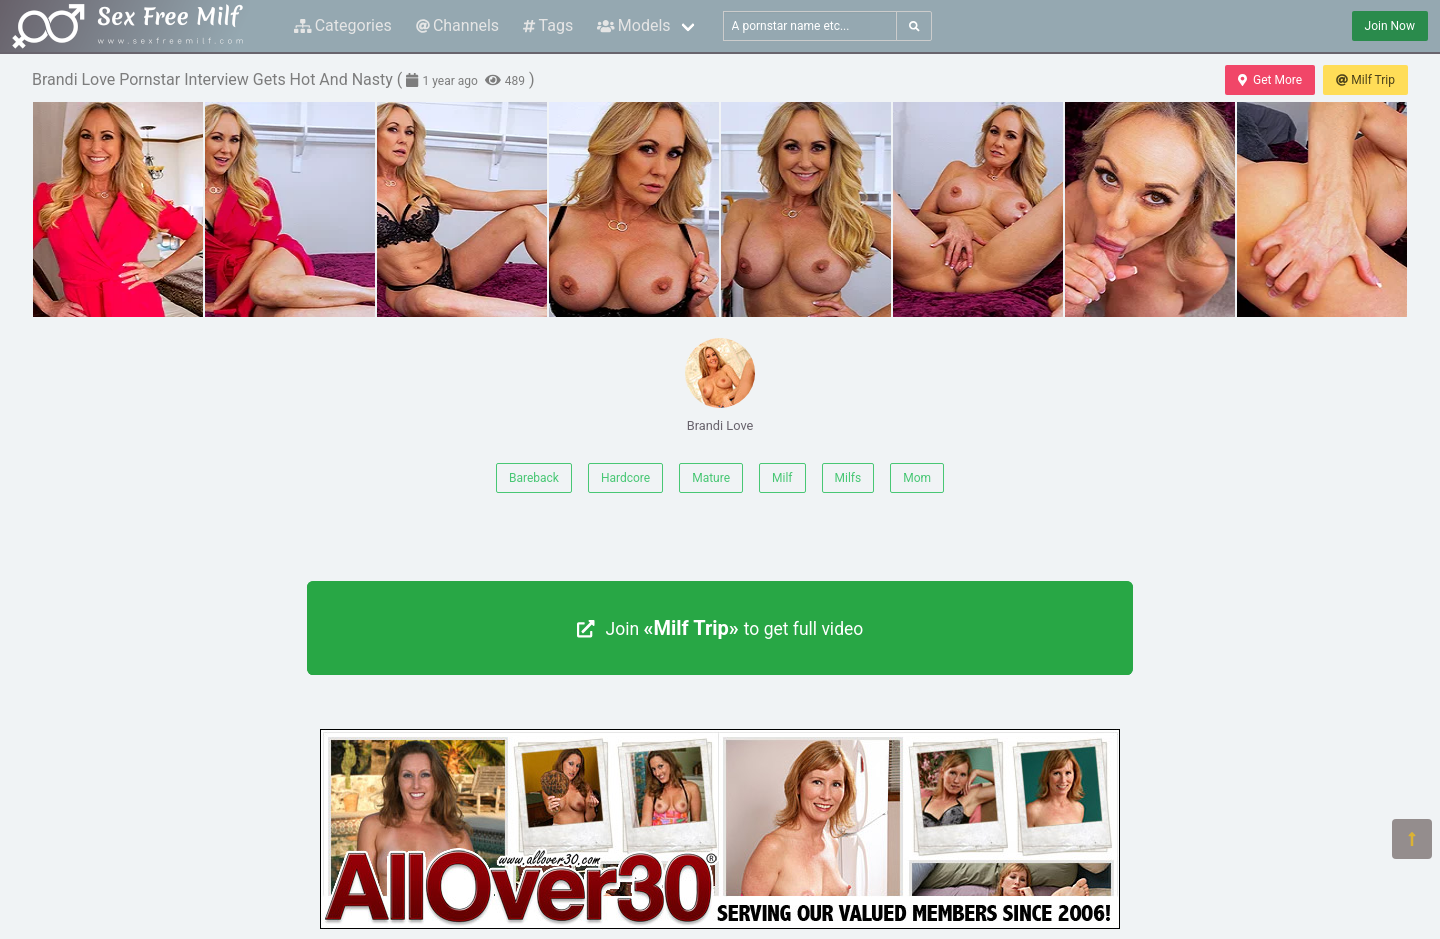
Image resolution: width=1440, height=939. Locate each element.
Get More (1270, 80)
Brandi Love (720, 385)
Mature (711, 478)
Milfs (848, 478)
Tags (548, 25)
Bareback (534, 478)
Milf (782, 478)
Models (633, 25)
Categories (343, 25)
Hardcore (625, 478)
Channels (457, 25)
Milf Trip (1365, 80)
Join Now (1390, 26)
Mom (917, 478)
